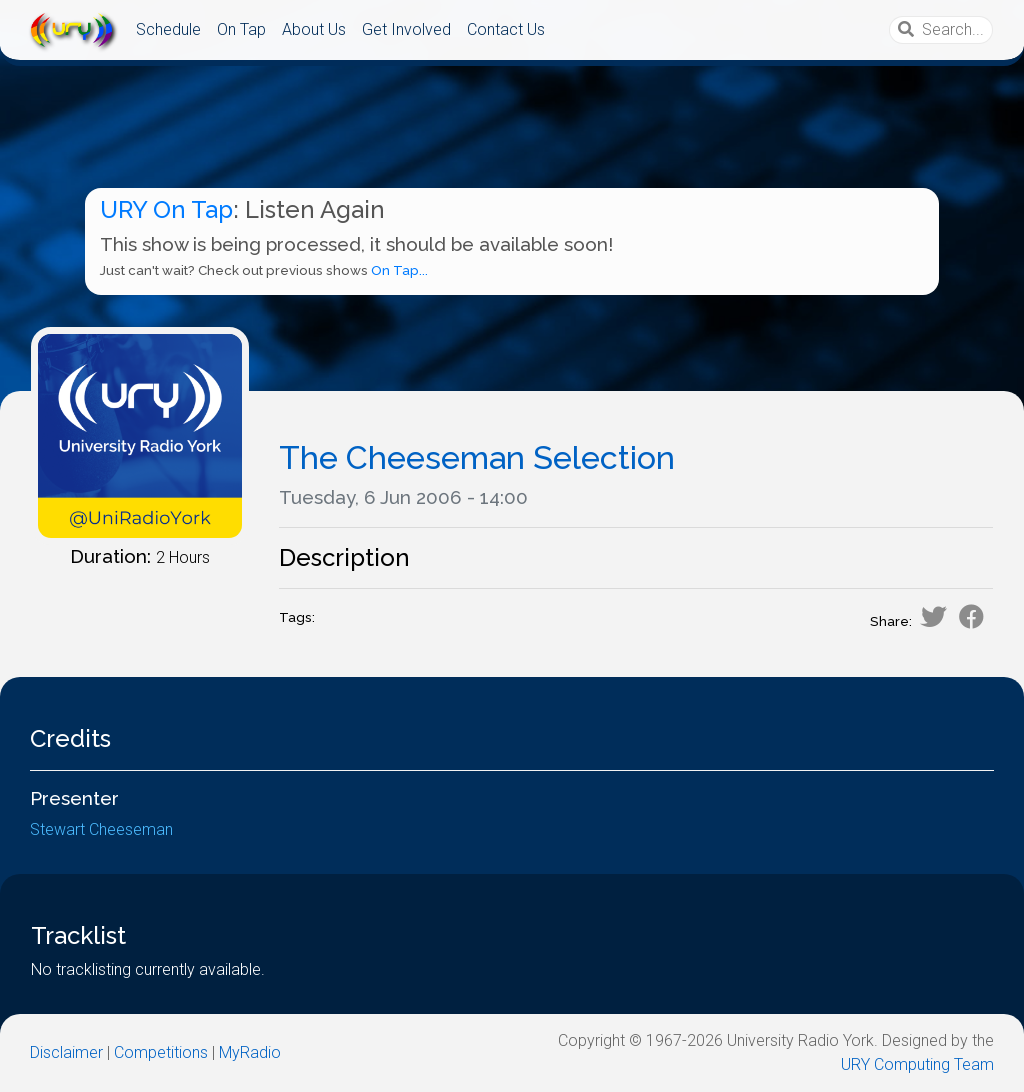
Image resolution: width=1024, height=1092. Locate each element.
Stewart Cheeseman (101, 829)
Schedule (168, 29)
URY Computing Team (917, 1064)
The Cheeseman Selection (477, 457)
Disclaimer (66, 1052)
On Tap (241, 29)
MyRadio (250, 1052)
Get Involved (406, 29)
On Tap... (399, 270)
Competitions (161, 1052)
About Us (314, 29)
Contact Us (506, 29)
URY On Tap (166, 209)
